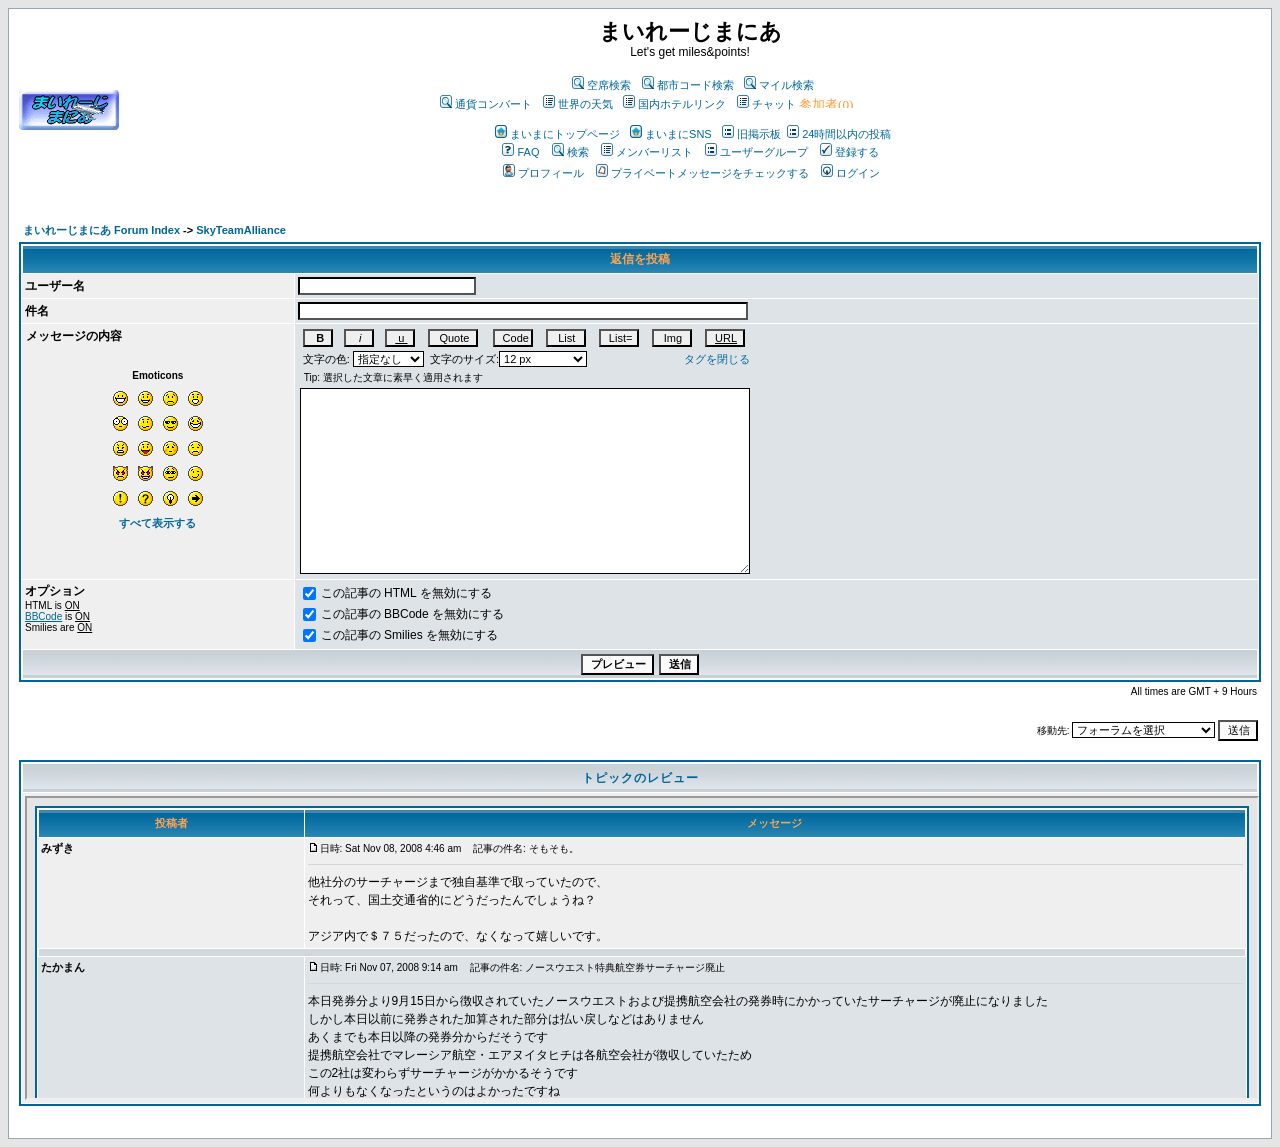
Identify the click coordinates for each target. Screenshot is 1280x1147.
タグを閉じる (717, 359)
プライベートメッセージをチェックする (702, 173)
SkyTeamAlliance (241, 230)
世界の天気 (578, 104)
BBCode (43, 616)
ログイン (850, 173)
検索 (570, 152)
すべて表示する (157, 523)
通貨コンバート (486, 104)
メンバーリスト (647, 152)
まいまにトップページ (557, 134)
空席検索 (601, 85)
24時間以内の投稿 (839, 134)
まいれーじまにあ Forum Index (101, 230)
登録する (849, 152)
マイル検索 (779, 85)
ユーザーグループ (756, 152)
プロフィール (543, 173)
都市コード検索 (688, 85)
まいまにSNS (671, 134)
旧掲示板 (751, 134)
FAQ (520, 152)
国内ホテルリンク (674, 104)
